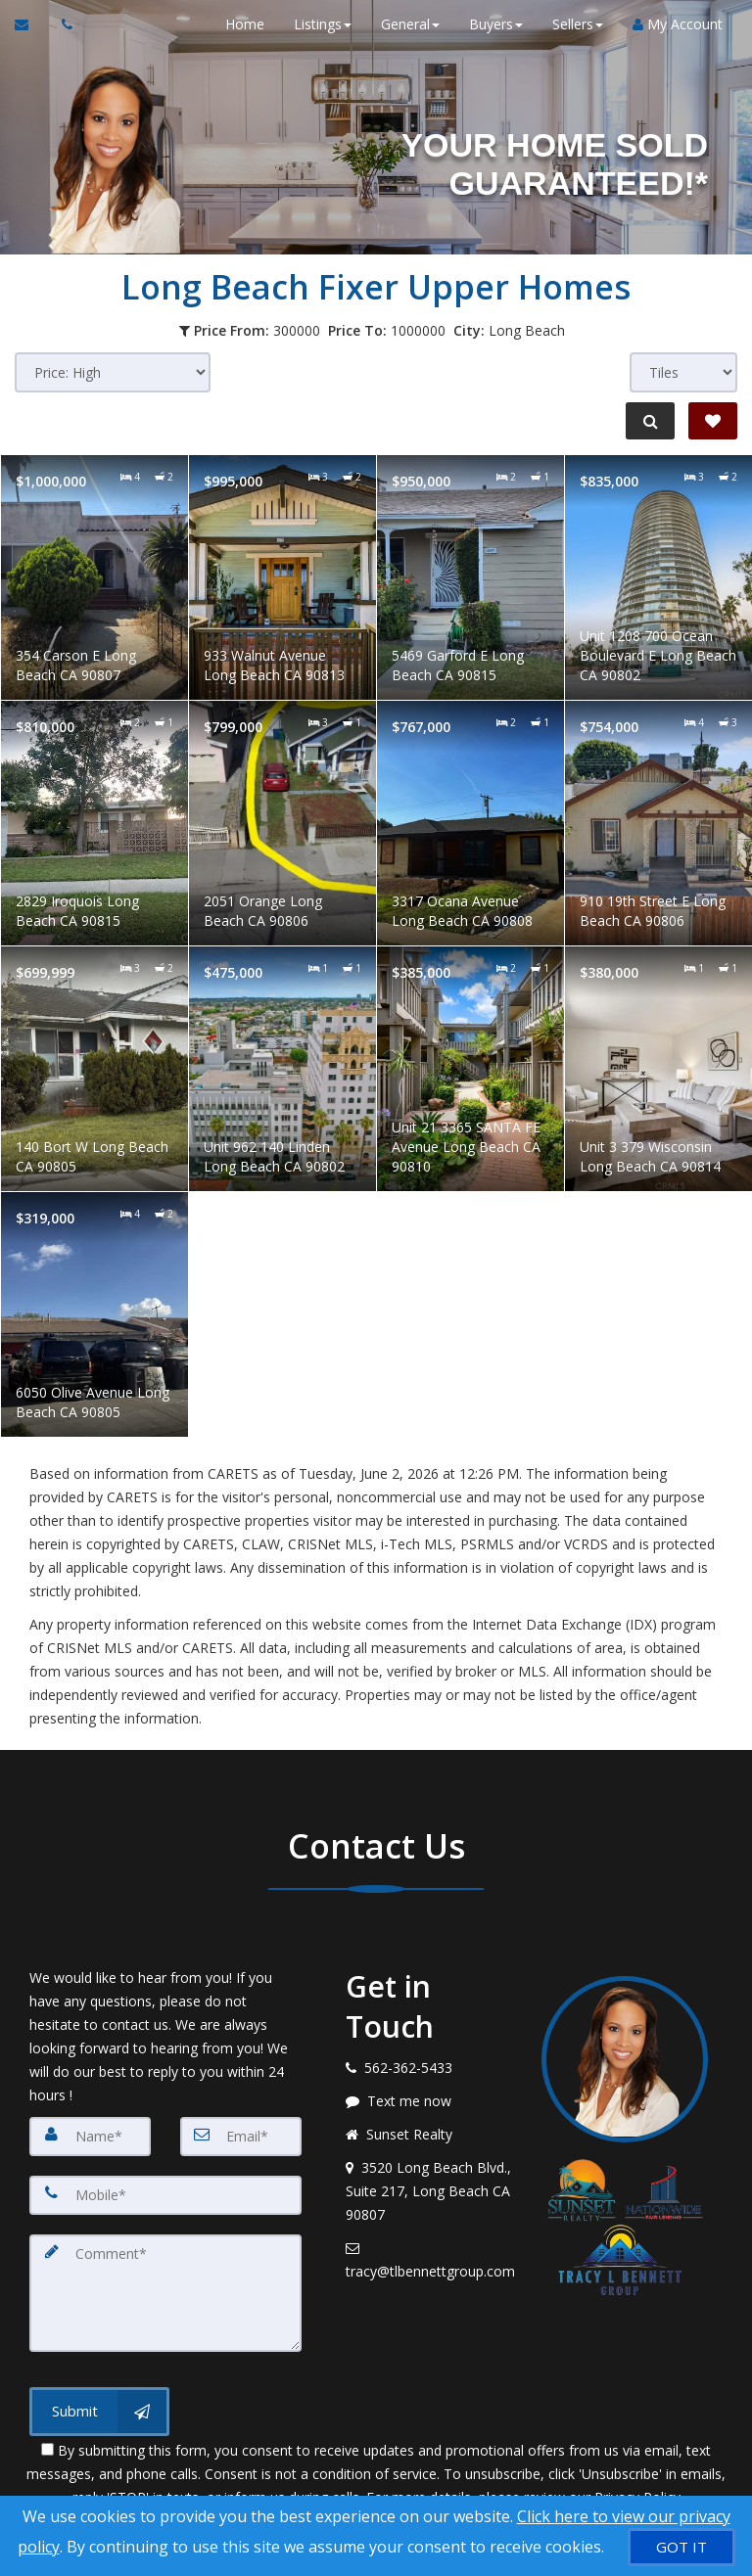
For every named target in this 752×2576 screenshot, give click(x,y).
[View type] (683, 372)
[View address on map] (429, 2191)
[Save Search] (712, 420)
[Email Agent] (31, 24)
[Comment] (165, 2293)
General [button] (410, 24)
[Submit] (99, 2411)
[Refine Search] (650, 420)
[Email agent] (429, 2259)
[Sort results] (113, 372)
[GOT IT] (681, 2547)
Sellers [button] (577, 24)
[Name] (90, 2136)
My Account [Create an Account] (678, 24)
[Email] (241, 2136)
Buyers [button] (496, 24)
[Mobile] (165, 2195)
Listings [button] (323, 24)
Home (244, 24)
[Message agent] (429, 2101)
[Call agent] (61, 24)
